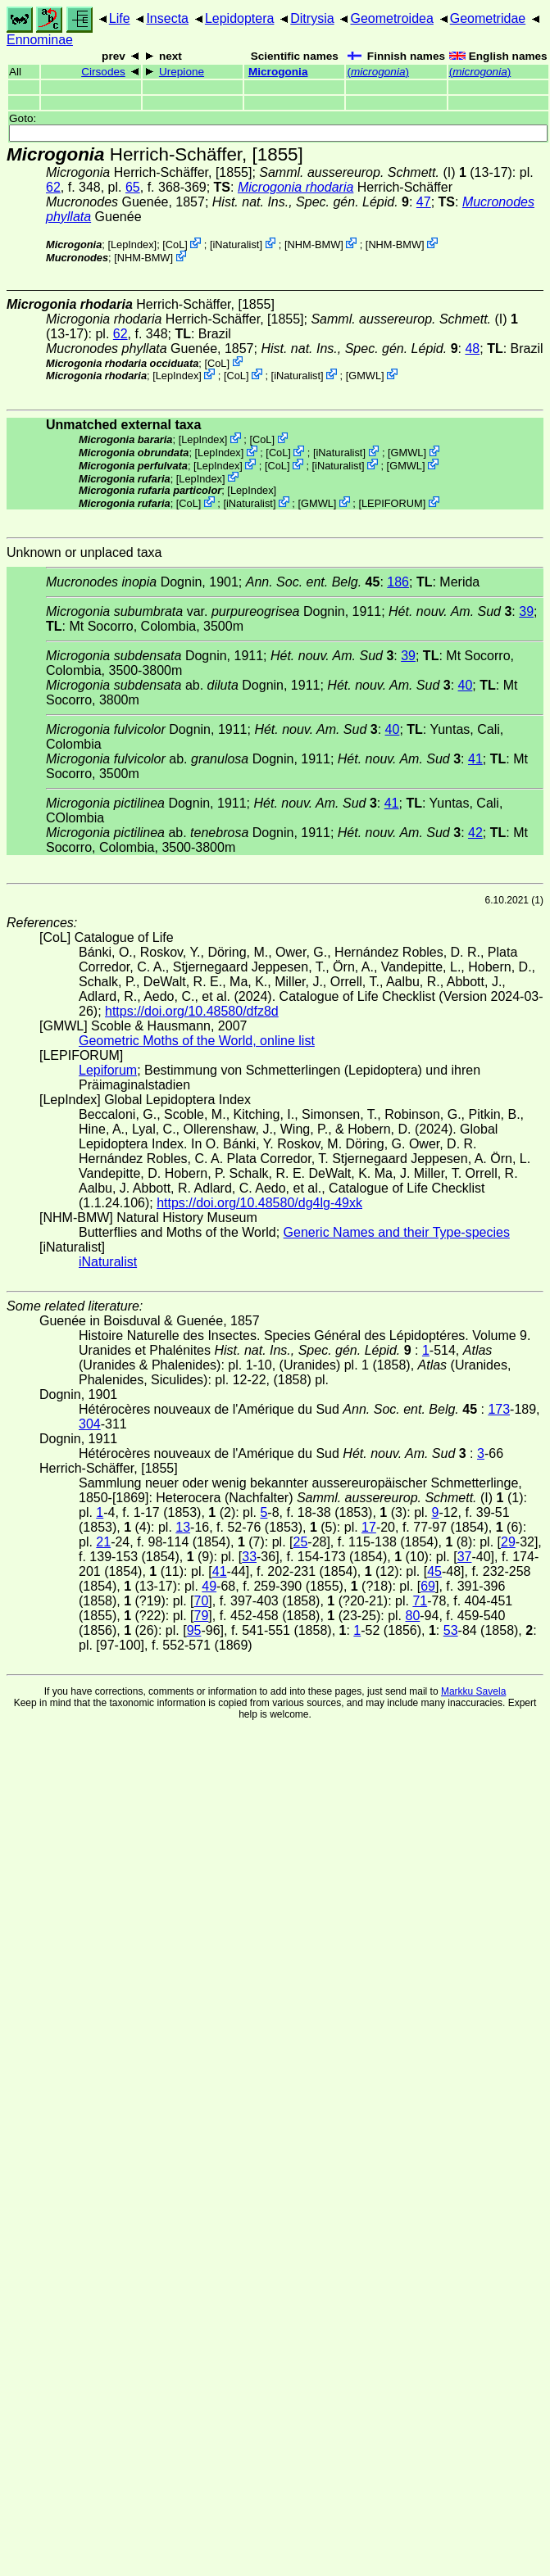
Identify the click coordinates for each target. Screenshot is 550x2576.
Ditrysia (312, 18)
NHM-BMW (314, 244)
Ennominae (40, 40)
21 (103, 1542)
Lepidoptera (240, 18)
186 (398, 582)
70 (201, 1601)
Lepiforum (108, 1070)
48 (472, 348)
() (378, 72)
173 (499, 1409)
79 (201, 1616)
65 (132, 187)
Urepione (181, 72)
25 (300, 1542)
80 (412, 1616)
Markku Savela (473, 1691)
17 (368, 1527)
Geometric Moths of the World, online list (197, 1041)
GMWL (364, 375)
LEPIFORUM (392, 503)
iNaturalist (235, 244)
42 (475, 833)
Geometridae (488, 18)
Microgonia (278, 72)
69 (427, 1586)
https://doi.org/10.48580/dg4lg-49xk (259, 1203)
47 (423, 202)
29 (508, 1542)
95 (194, 1630)
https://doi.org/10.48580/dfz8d (192, 1011)
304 (90, 1424)
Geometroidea (391, 18)
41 (475, 759)
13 (182, 1527)
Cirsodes (103, 72)
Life (119, 18)
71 (419, 1601)
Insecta (167, 18)
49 (209, 1586)
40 (465, 685)
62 (53, 187)
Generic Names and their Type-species (397, 1232)
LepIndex (132, 244)
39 (526, 611)
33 (249, 1557)
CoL (175, 244)
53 (450, 1630)
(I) (357, 172)
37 (464, 1557)
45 (434, 1571)
